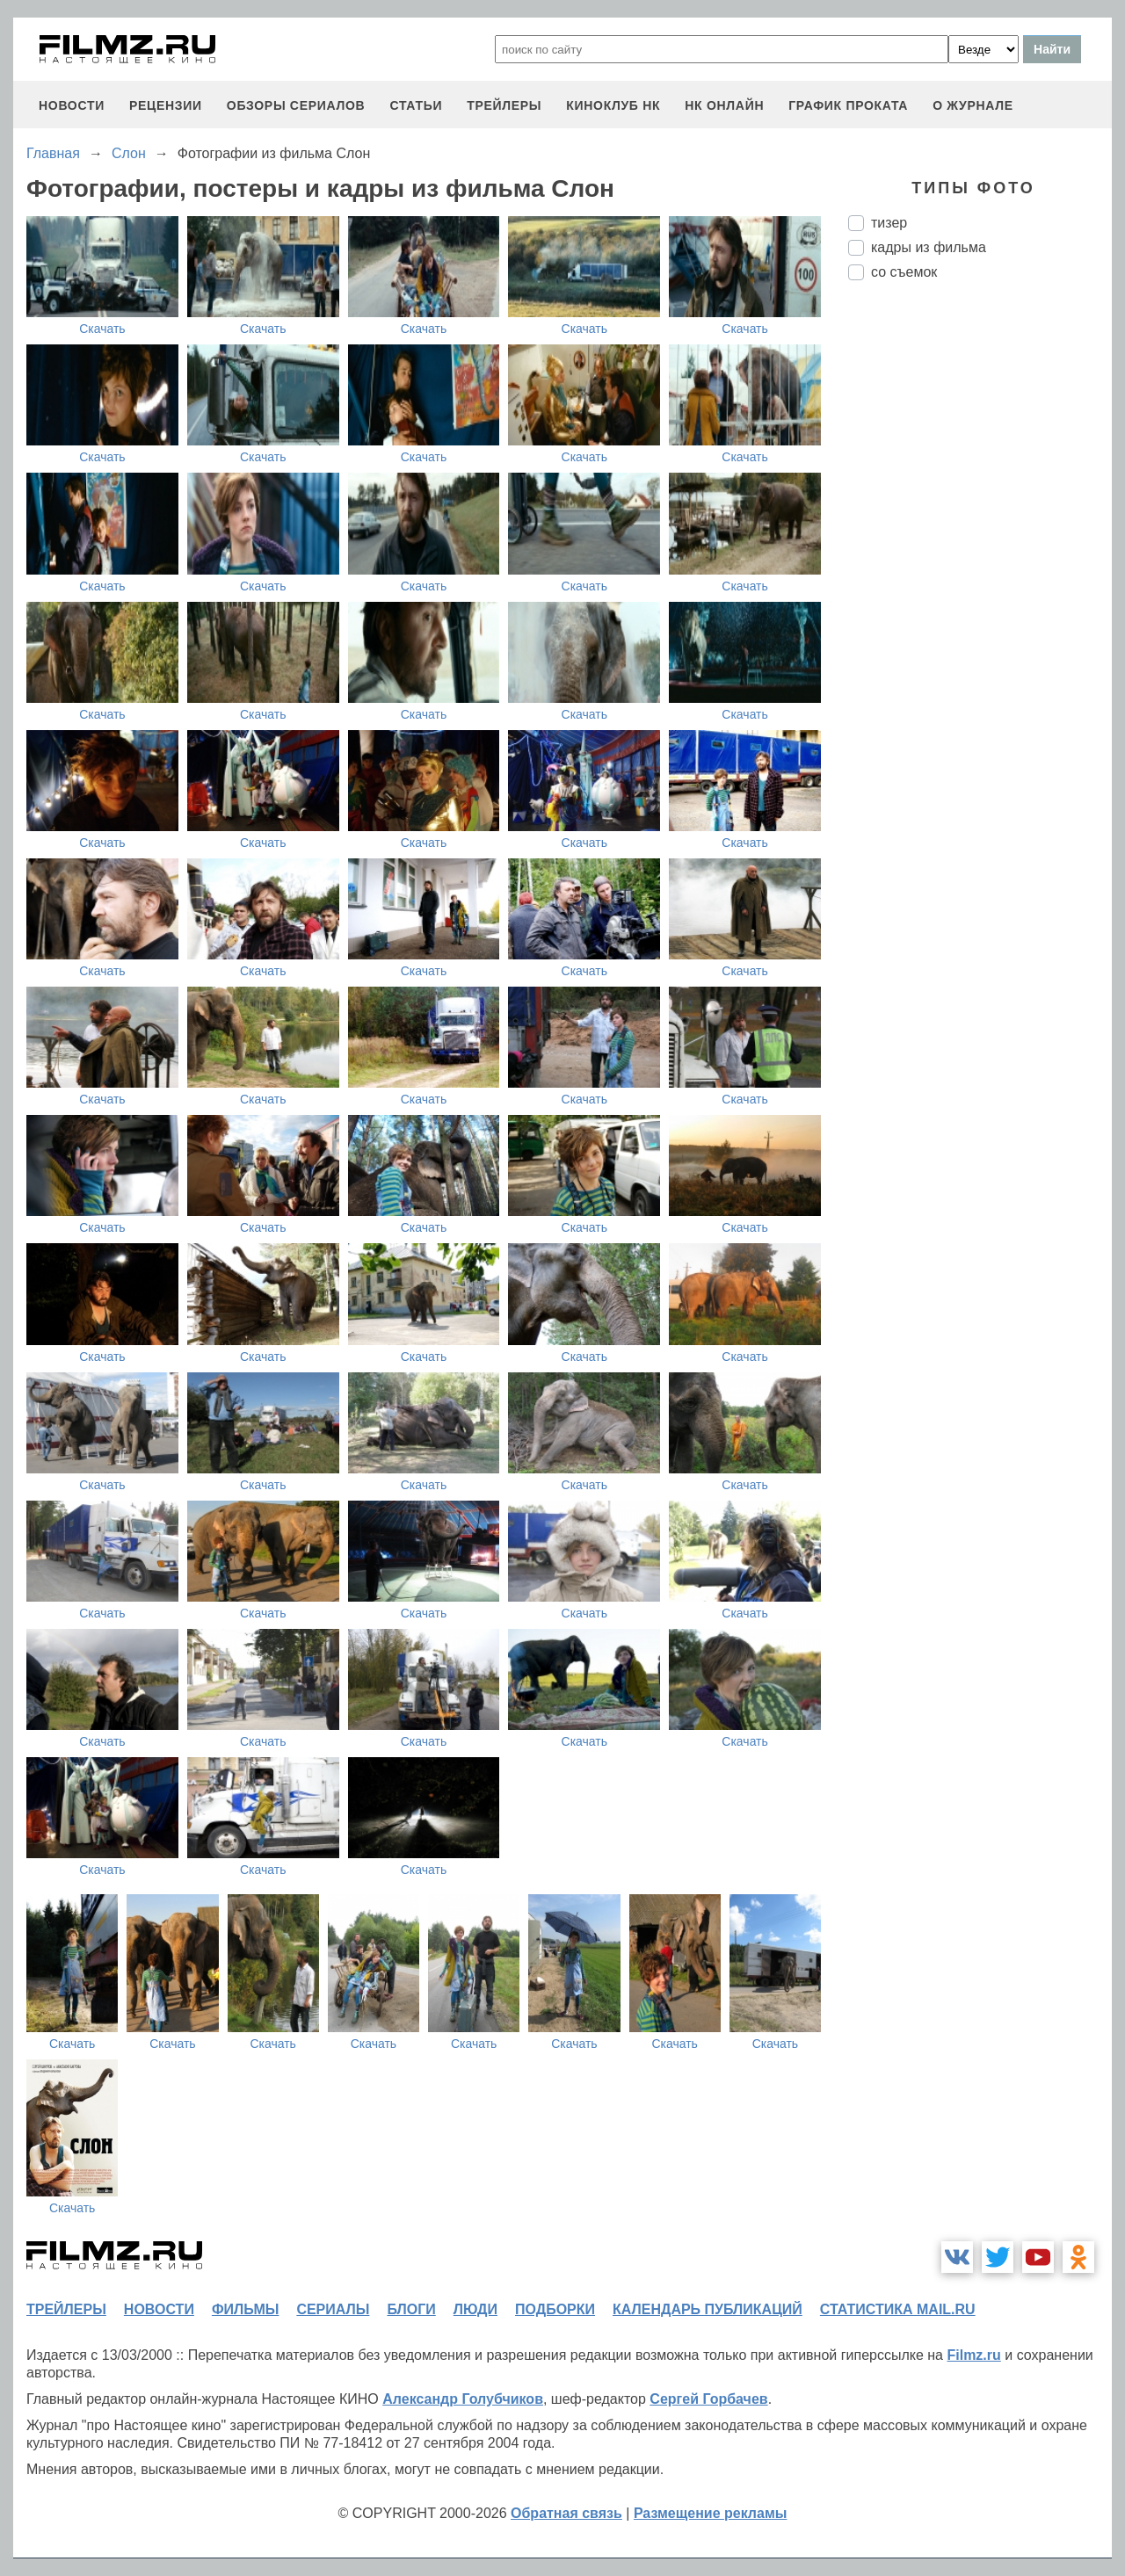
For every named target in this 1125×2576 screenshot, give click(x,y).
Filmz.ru (973, 2355)
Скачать (102, 329)
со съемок (904, 271)
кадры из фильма (928, 247)
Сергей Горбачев (708, 2398)
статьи (415, 105)
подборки (555, 2309)
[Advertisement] (980, 587)
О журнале (973, 105)
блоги (411, 2309)
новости (72, 105)
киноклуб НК (613, 105)
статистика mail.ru (898, 2309)
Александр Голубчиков (462, 2398)
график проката (848, 105)
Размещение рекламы (711, 2513)
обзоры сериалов (296, 105)
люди (475, 2309)
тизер (889, 222)
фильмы (245, 2309)
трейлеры (504, 105)
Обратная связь (566, 2513)
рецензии (165, 105)
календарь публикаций (707, 2309)
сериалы (332, 2309)
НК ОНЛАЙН (724, 105)
